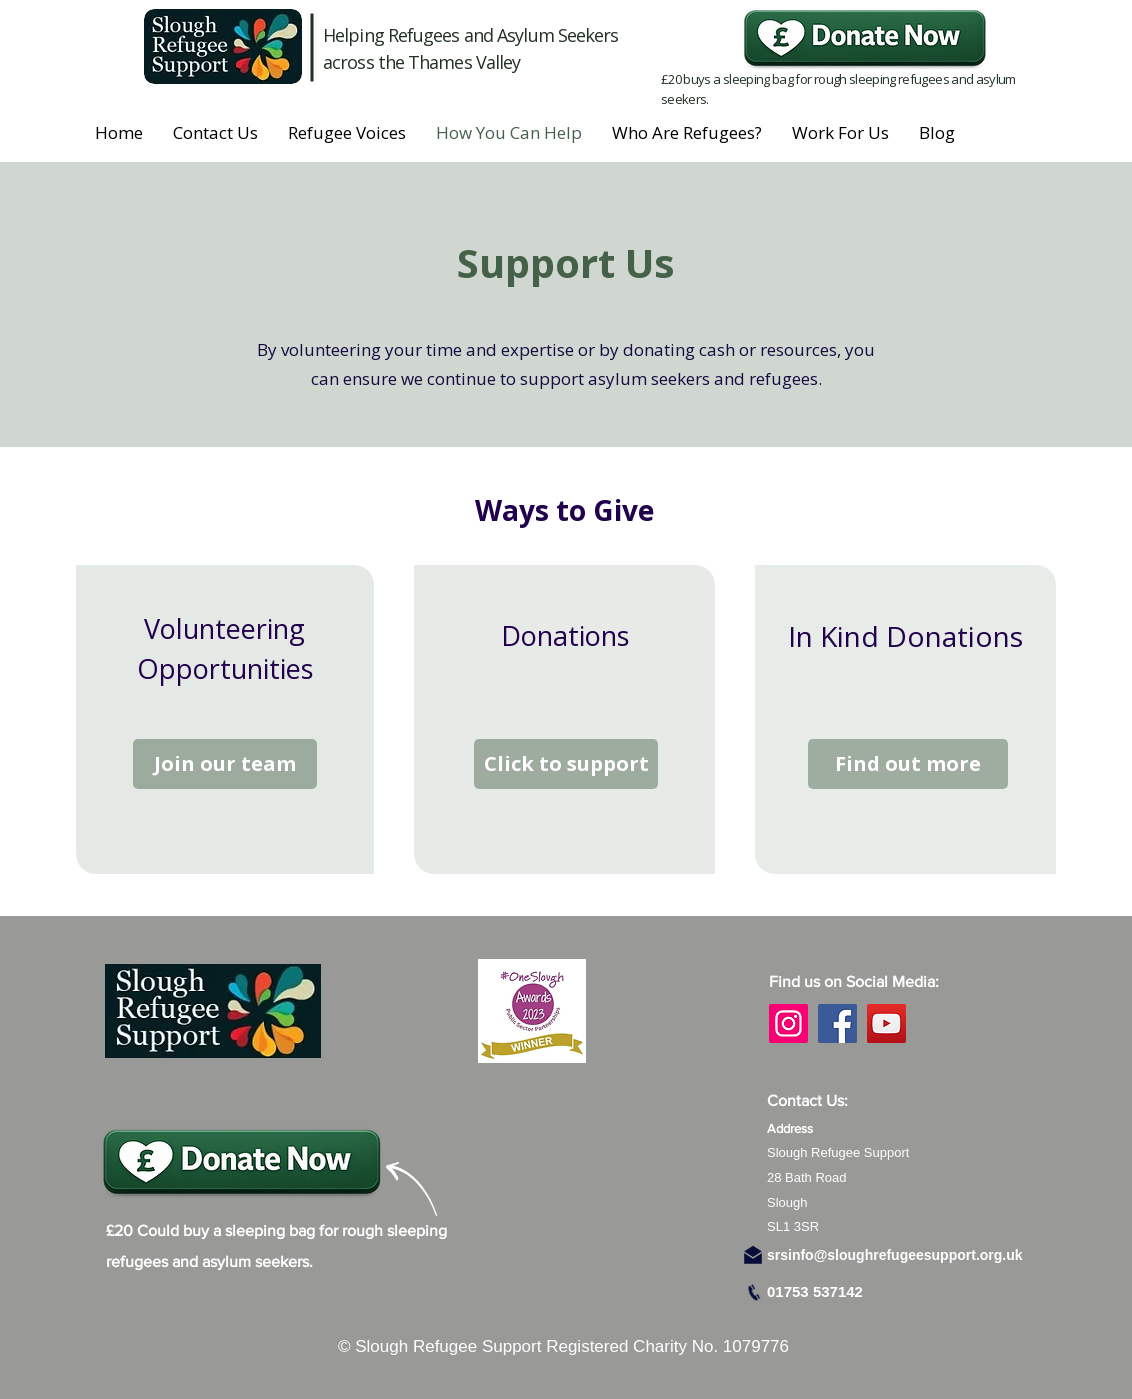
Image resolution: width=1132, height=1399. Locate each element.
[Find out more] (908, 764)
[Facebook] (837, 1023)
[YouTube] (886, 1023)
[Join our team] (225, 764)
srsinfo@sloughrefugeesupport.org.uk (895, 1255)
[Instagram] (788, 1023)
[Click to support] (566, 764)
